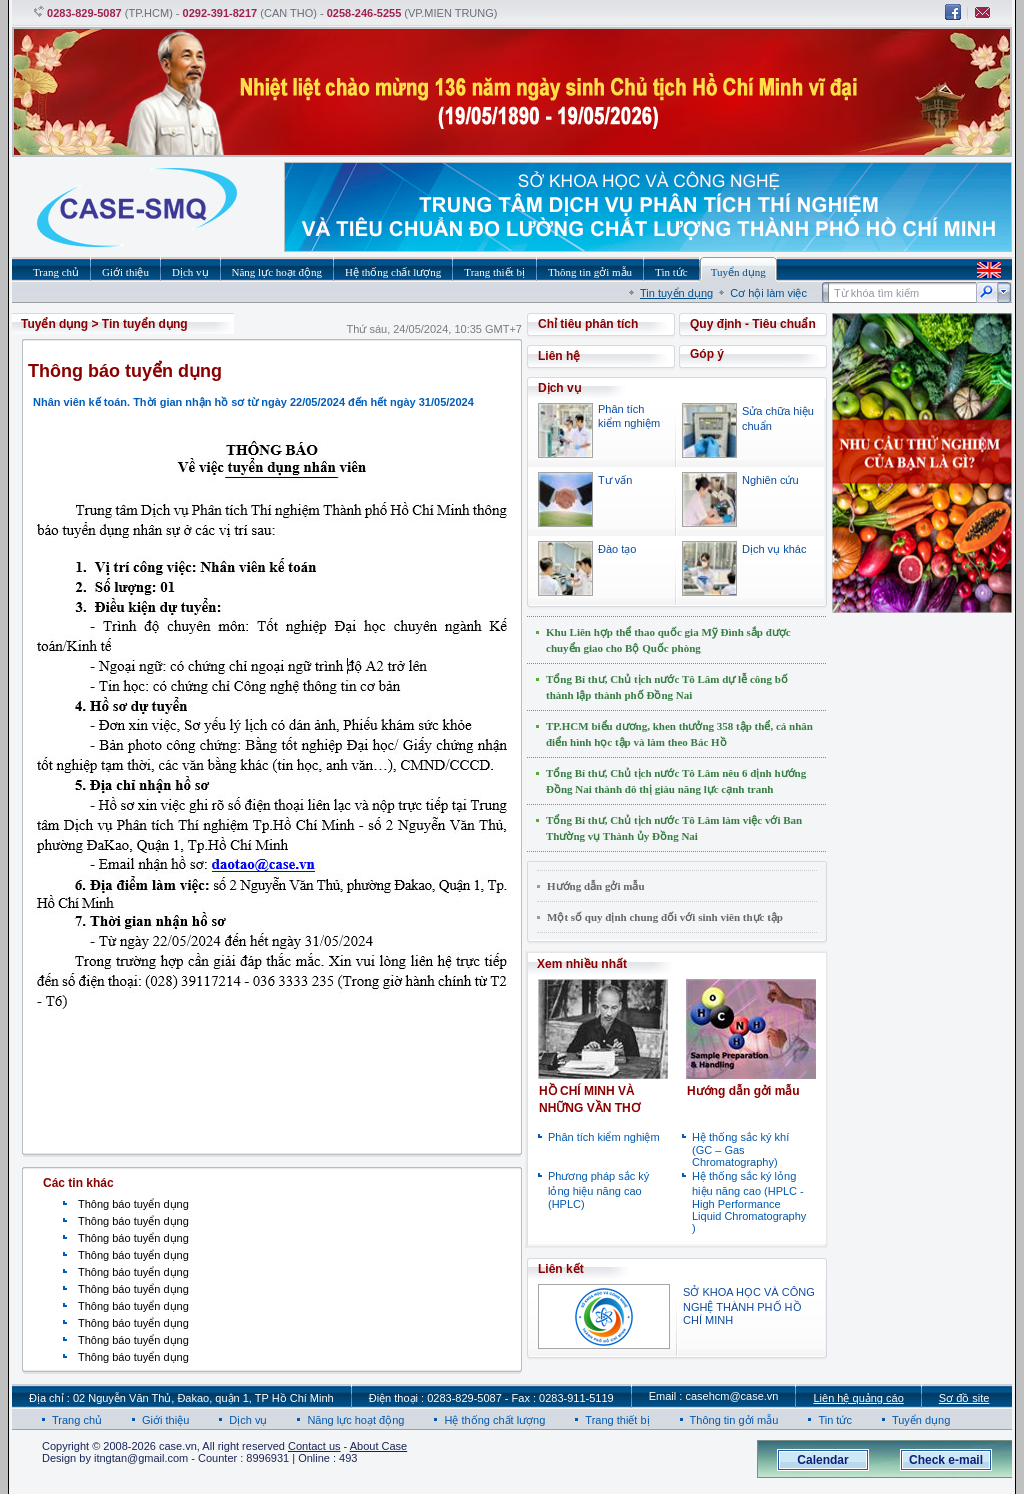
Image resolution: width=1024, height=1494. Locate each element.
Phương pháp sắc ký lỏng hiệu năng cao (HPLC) (598, 1190)
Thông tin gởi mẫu (734, 1420)
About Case (378, 1446)
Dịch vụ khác (774, 549)
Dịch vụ (248, 1420)
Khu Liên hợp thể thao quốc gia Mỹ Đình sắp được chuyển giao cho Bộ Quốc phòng (668, 640)
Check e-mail (946, 1460)
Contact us (314, 1446)
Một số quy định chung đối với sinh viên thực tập (665, 917)
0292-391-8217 (220, 13)
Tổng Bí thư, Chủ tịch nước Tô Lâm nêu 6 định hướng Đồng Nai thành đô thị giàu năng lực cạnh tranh (676, 781)
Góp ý (707, 354)
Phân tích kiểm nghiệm (604, 1137)
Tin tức (835, 1420)
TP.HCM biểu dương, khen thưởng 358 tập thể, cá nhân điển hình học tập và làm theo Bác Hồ (679, 734)
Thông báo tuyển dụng (133, 1204)
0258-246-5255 (364, 13)
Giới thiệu (165, 1420)
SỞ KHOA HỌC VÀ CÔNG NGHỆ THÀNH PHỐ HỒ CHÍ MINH (749, 1306)
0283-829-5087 (84, 13)
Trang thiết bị (617, 1420)
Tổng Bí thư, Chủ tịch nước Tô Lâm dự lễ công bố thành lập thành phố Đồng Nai (667, 687)
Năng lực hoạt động (355, 1420)
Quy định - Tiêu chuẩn (753, 324)
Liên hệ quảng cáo (858, 1398)
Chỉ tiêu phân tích (588, 324)
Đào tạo (617, 549)
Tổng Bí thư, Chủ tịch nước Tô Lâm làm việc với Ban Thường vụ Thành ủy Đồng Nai (674, 828)
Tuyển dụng (54, 324)
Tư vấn (615, 480)
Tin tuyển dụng (676, 293)
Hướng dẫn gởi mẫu (596, 886)
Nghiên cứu (770, 480)
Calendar (822, 1460)
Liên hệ (559, 356)
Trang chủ (77, 1420)
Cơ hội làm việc (768, 293)
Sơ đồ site (964, 1398)
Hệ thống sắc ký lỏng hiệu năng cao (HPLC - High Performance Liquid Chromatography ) (749, 1202)
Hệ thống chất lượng (494, 1420)
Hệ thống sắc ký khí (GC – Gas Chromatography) (740, 1149)
